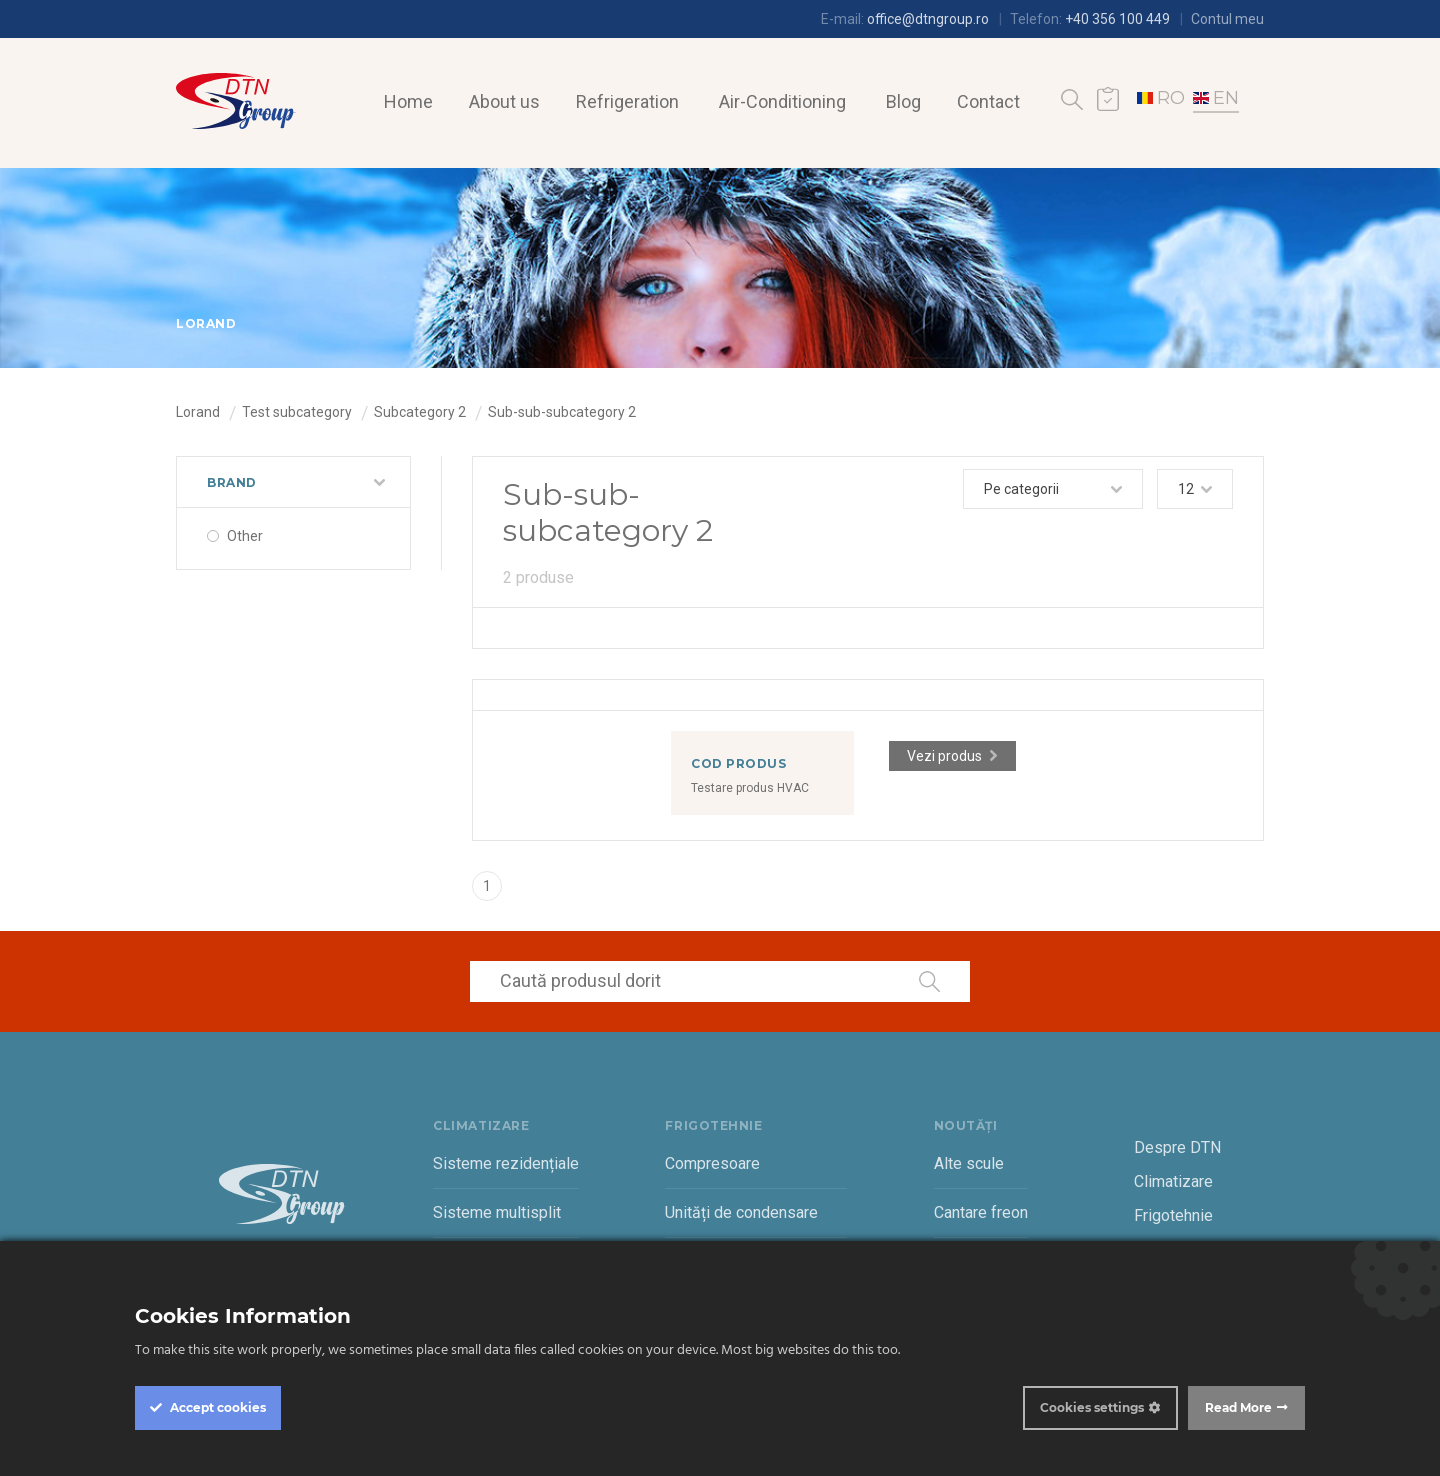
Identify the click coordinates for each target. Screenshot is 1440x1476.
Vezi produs (944, 756)
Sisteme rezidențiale (506, 1163)
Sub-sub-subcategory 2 (562, 412)
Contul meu (1227, 19)
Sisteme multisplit (497, 1212)
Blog (903, 101)
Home (408, 101)
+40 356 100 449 (1117, 19)
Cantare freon (981, 1212)
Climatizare (1173, 1181)
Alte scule (969, 1163)
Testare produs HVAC (750, 788)
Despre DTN (1177, 1147)
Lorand (198, 412)
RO (1161, 98)
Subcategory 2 (420, 412)
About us (504, 101)
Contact (988, 101)
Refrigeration (627, 101)
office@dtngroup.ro (928, 19)
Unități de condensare (741, 1212)
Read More (1238, 1407)
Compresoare (712, 1163)
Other (245, 536)
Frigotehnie (1173, 1215)
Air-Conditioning (782, 101)
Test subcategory (297, 412)
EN (1216, 98)
